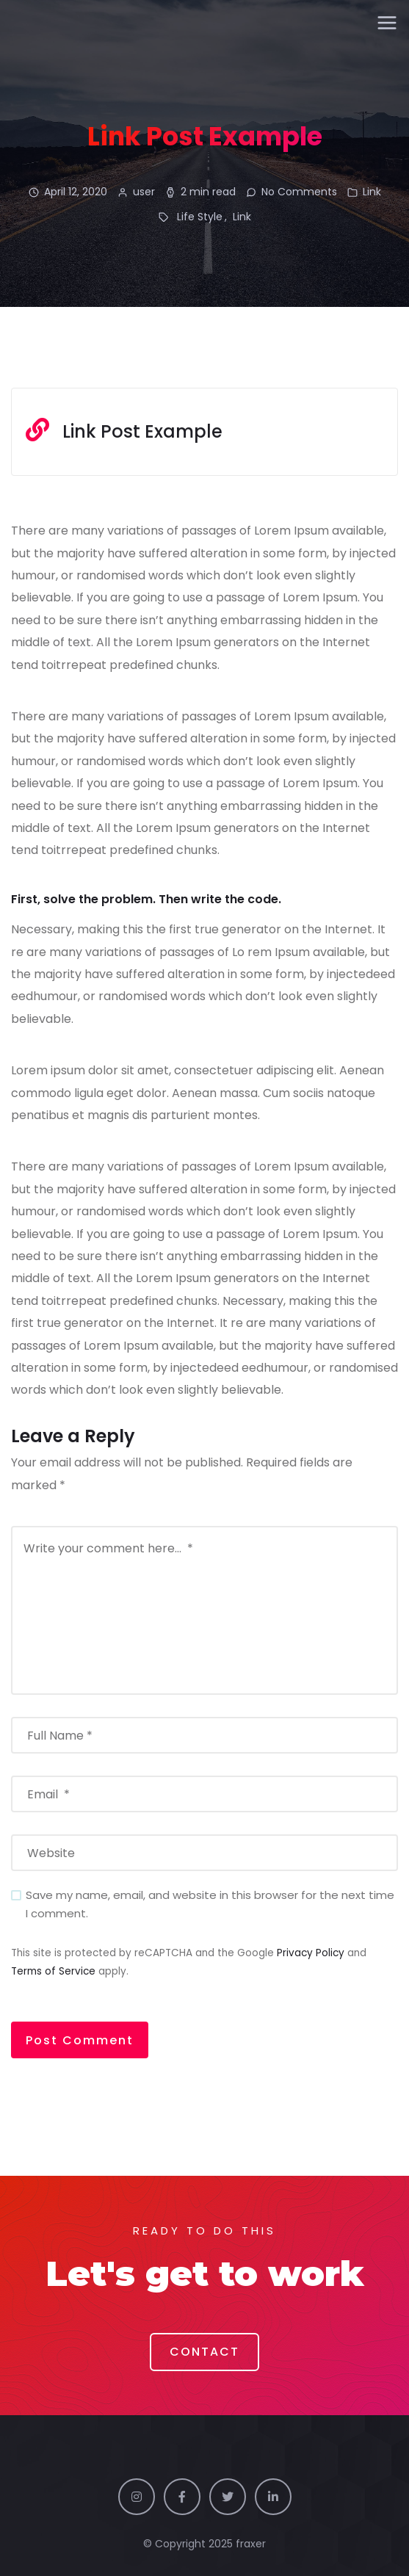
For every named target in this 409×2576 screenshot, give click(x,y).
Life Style (199, 216)
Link (372, 191)
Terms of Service (53, 1971)
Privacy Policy (310, 1953)
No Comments (299, 191)
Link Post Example (142, 431)
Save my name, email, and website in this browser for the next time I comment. (210, 1904)
